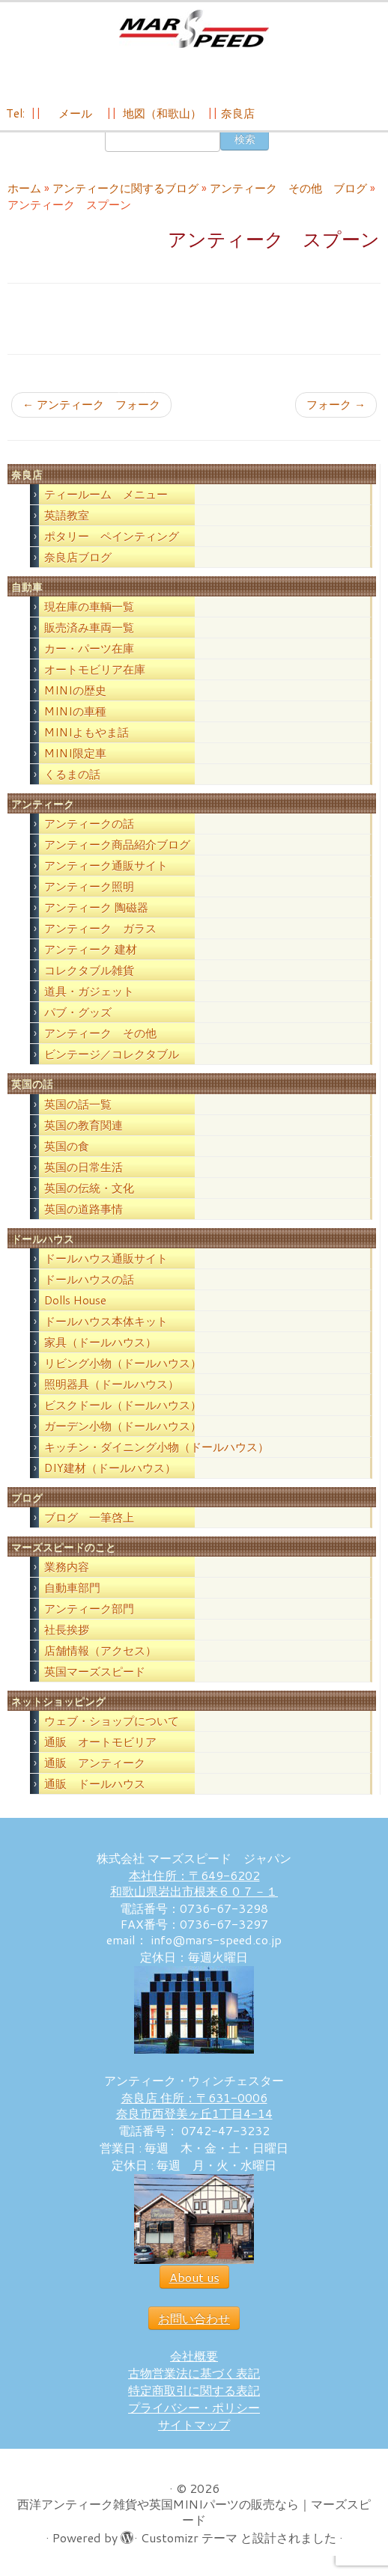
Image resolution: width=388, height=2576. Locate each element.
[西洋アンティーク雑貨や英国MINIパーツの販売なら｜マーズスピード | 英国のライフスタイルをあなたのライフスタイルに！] (194, 29)
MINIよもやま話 (86, 737)
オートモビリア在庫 (94, 674)
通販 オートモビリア (100, 1746)
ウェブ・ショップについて (111, 1725)
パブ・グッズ (78, 1017)
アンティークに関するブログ (125, 193)
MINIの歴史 (75, 695)
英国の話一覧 (78, 1108)
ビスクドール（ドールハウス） (122, 1409)
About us (194, 2281)
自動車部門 (72, 1592)
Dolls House (75, 1305)
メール (73, 113)
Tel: (17, 113)
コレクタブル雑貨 (89, 975)
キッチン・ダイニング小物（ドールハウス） (156, 1451)
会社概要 (194, 2360)
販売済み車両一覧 (89, 632)
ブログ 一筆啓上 (89, 1522)
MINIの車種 (75, 716)
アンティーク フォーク (91, 409)
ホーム (24, 193)
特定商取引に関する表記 (194, 2394)
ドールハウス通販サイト (106, 1263)
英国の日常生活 (83, 1171)
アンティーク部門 (89, 1613)
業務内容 (66, 1571)
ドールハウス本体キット (106, 1326)
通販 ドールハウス (94, 1788)
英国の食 (66, 1150)
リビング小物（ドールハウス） (122, 1368)
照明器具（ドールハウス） (111, 1389)
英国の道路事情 (83, 1213)
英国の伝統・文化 (89, 1192)
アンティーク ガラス (100, 933)
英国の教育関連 (83, 1129)
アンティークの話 (89, 828)
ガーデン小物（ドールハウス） (122, 1430)
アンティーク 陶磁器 (96, 912)
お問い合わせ (194, 2322)
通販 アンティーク (94, 1767)
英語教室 (66, 520)
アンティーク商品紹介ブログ (117, 849)
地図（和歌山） (162, 113)
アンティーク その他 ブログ (288, 193)
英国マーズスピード (94, 1676)
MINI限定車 (75, 758)
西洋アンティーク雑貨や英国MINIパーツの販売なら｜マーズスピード (194, 2516)
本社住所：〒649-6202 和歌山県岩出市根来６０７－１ (194, 1887)
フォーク (336, 409)
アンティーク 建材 (90, 954)
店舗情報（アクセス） (100, 1655)
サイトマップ (194, 2429)
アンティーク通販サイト (106, 870)
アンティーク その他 (100, 1038)
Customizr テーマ (189, 2542)
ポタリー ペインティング (111, 541)
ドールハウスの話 (89, 1284)
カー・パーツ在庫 (89, 653)
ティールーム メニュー (106, 499)
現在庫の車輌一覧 (89, 611)
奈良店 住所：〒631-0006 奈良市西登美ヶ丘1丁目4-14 (194, 2109)
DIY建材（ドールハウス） (110, 1472)
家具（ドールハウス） (100, 1347)
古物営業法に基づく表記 (194, 2377)
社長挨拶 (66, 1634)
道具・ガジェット (89, 996)
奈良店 (238, 113)
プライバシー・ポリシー (194, 2411)
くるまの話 (72, 779)
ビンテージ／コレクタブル (111, 1058)
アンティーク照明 (89, 891)
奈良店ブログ (78, 562)
